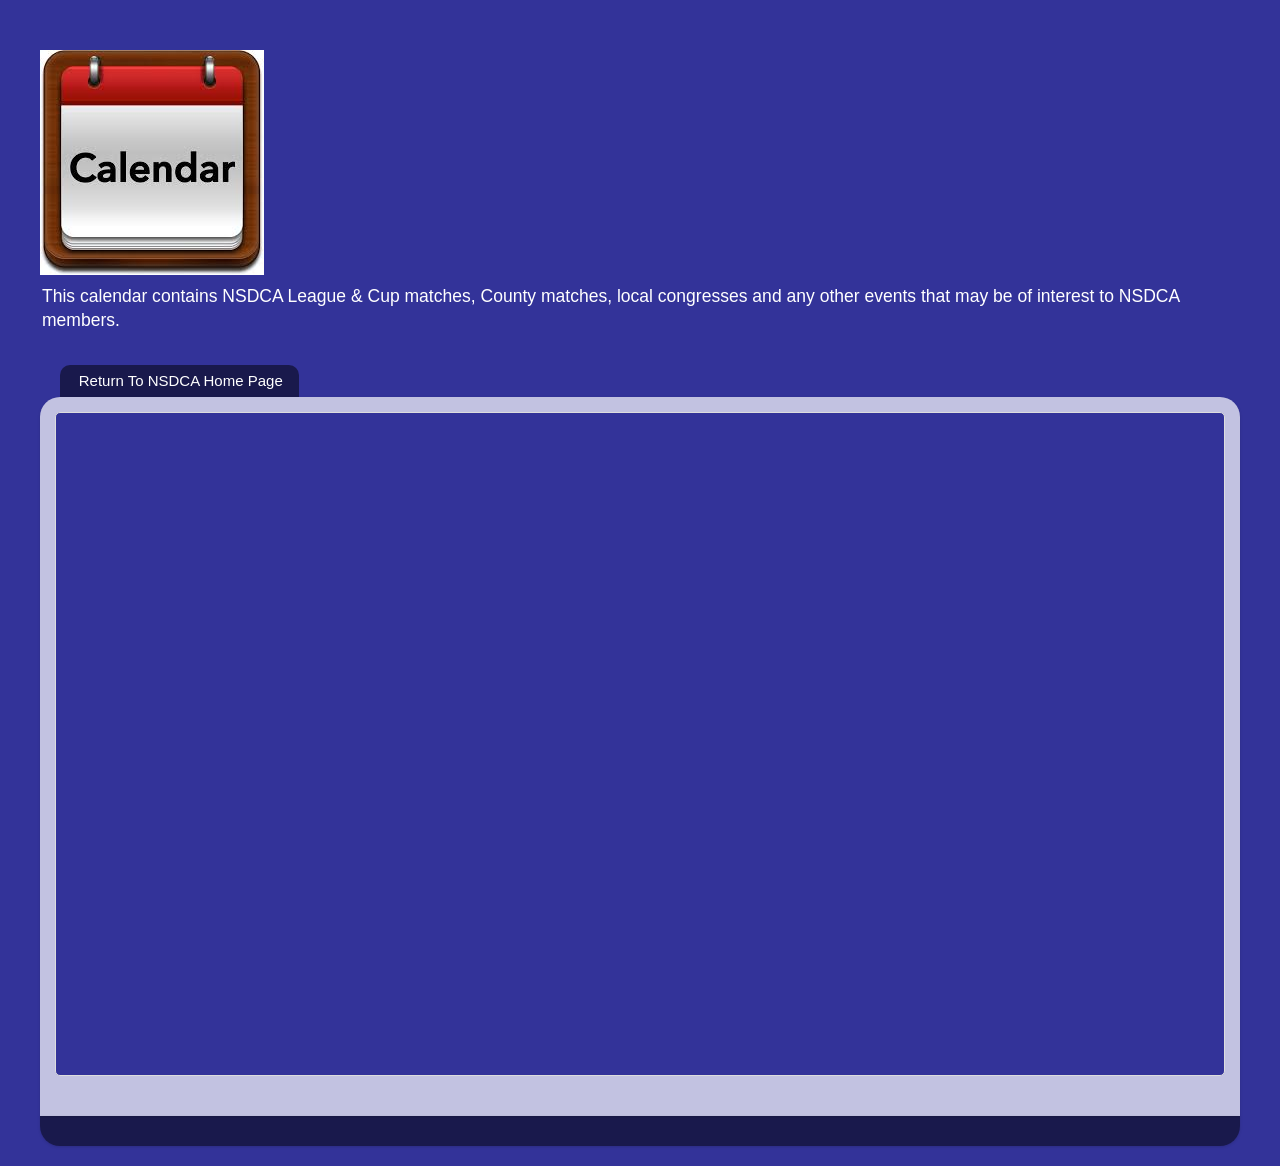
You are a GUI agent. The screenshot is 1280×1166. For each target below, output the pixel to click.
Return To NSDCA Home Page (181, 380)
